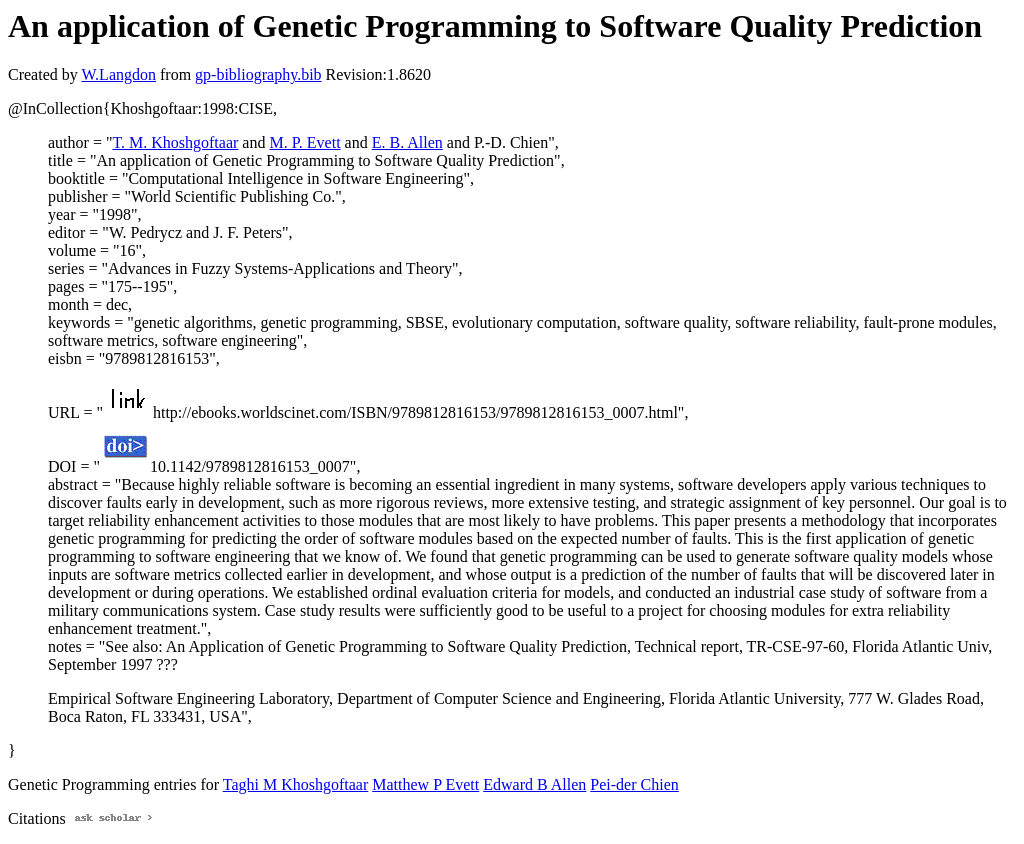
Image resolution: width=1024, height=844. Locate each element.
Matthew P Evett (425, 784)
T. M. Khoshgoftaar (175, 142)
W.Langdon (118, 74)
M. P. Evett (304, 142)
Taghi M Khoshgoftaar (296, 784)
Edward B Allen (534, 784)
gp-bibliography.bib (258, 74)
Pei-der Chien (634, 784)
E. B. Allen (407, 142)
